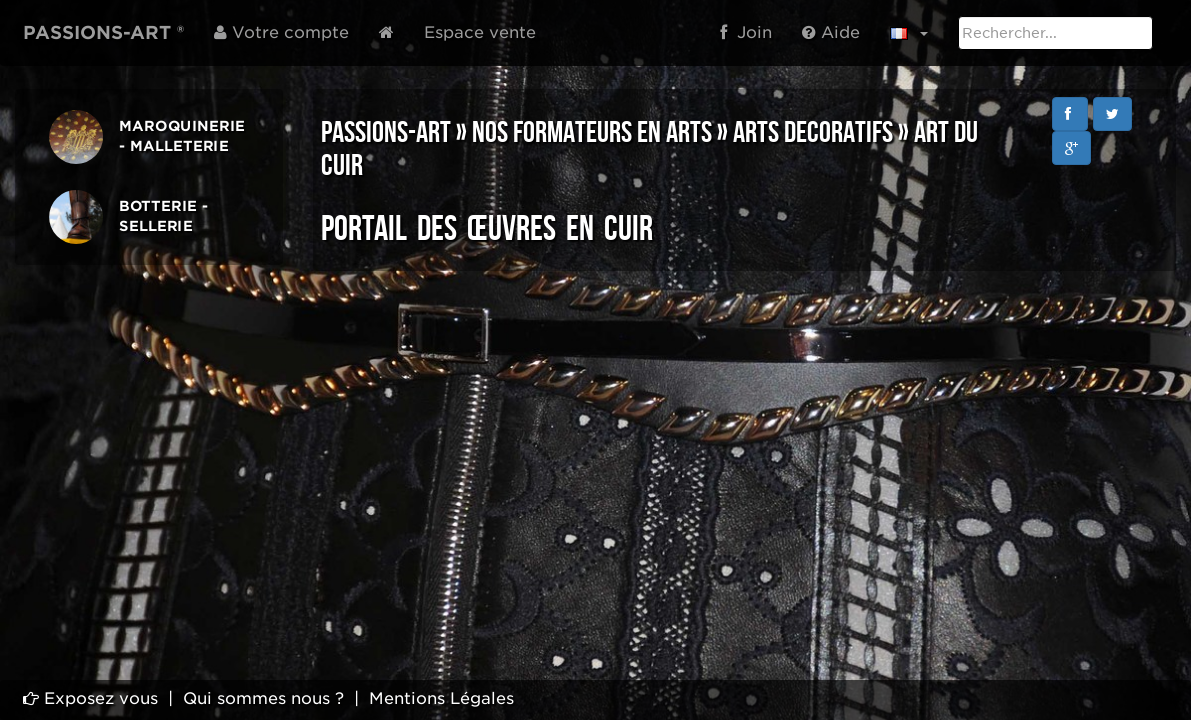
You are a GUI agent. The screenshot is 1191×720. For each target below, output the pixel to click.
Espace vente (480, 32)
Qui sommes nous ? (263, 698)
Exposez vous (90, 698)
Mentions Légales (441, 698)
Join (746, 32)
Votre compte (281, 32)
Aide (831, 32)
